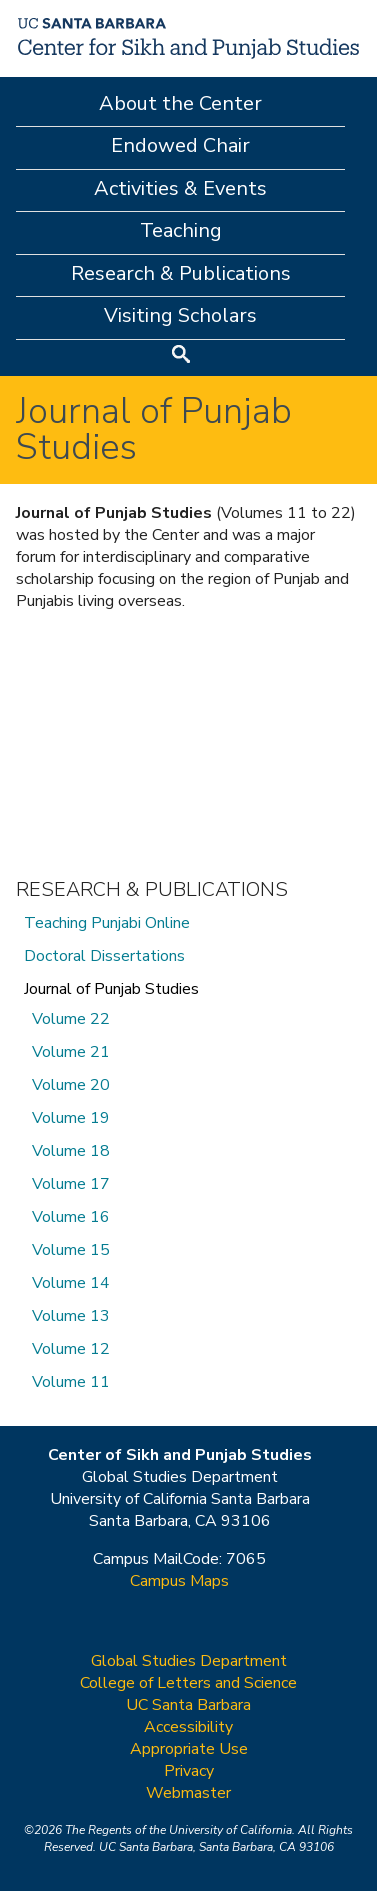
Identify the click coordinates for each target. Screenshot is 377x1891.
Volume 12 (71, 1349)
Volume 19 (71, 1118)
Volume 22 (71, 1019)
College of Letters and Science (188, 1683)
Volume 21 (71, 1052)
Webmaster (188, 1793)
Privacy (189, 1771)
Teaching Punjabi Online (107, 923)
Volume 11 (71, 1382)
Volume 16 (71, 1217)
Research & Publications (181, 273)
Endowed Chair (180, 145)
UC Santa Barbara (188, 1705)
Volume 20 (71, 1085)
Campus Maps (179, 1581)
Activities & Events (180, 188)
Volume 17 (71, 1184)
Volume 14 (71, 1283)
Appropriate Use (189, 1749)
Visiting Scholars (180, 315)
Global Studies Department (189, 1661)
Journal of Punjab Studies (111, 989)
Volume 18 (71, 1151)
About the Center (180, 103)
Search (181, 356)
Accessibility (188, 1727)
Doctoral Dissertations (104, 956)
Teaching (181, 230)
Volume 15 (71, 1250)
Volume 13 (71, 1316)
